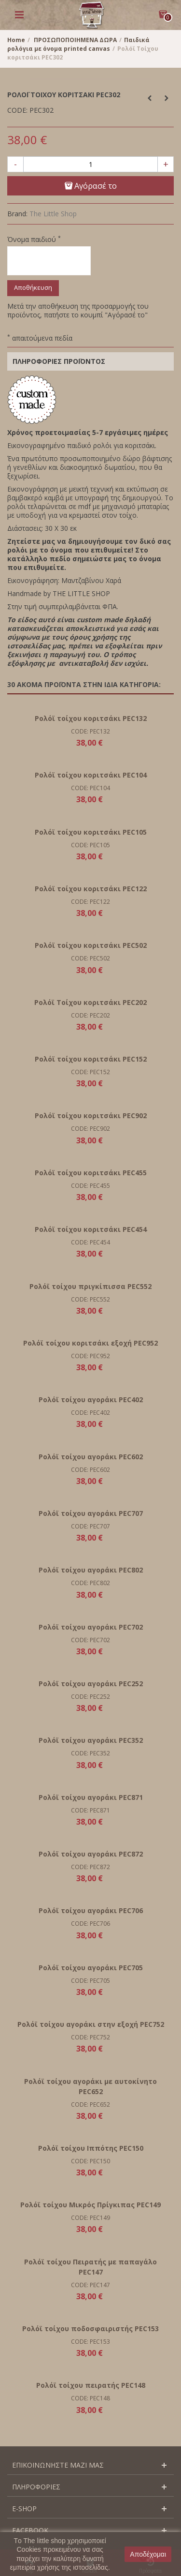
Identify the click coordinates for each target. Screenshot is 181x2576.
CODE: (17, 110)
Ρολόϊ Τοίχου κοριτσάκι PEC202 (90, 1002)
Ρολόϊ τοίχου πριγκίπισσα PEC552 (90, 1286)
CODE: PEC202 (90, 1015)
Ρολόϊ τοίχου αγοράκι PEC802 (91, 1569)
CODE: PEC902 (90, 1128)
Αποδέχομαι (148, 2554)
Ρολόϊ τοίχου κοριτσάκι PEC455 (91, 1172)
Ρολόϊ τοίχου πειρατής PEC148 (90, 2385)
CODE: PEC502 (90, 958)
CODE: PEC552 (90, 1299)
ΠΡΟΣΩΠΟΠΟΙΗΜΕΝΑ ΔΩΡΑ (75, 40)
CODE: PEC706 (90, 1923)
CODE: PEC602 (90, 1470)
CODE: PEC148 (90, 2398)
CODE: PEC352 (90, 1753)
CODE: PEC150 (90, 2161)
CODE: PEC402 (90, 1412)
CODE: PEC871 (90, 1810)
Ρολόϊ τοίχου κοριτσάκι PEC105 (91, 832)
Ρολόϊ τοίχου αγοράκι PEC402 (91, 1399)
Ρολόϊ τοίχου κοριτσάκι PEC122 (91, 888)
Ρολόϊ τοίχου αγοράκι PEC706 (91, 1910)
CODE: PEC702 (90, 1640)
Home (16, 40)
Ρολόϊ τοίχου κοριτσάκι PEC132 (91, 718)
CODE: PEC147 (90, 2285)
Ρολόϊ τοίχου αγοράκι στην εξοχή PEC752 (90, 2024)
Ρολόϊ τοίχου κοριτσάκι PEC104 (91, 774)
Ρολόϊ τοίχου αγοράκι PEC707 (91, 1513)
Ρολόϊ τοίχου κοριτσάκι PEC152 (91, 1058)
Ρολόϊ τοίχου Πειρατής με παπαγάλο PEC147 (90, 2266)
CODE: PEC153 (90, 2341)
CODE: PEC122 (90, 902)
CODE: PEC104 (90, 788)
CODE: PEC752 (90, 2037)
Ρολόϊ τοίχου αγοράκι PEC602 (91, 1456)
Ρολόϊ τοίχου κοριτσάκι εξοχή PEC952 (90, 1343)
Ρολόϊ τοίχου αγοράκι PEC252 (91, 1683)
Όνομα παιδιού (34, 239)
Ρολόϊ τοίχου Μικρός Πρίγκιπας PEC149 (90, 2204)
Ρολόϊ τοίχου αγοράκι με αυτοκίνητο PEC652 (90, 2086)
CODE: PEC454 (90, 1242)
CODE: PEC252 (90, 1696)
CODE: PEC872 (90, 1867)
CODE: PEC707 (90, 1526)
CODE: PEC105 (90, 845)
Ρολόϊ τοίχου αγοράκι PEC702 (91, 1627)
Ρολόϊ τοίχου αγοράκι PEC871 (91, 1797)
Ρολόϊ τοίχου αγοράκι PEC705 (91, 1967)
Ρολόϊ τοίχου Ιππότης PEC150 (90, 2148)
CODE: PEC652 (90, 2104)
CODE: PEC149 (90, 2218)
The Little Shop (53, 213)
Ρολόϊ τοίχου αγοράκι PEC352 (91, 1740)
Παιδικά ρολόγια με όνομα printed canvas (78, 44)
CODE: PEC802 (90, 1583)
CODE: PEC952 (90, 1356)
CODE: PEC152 (90, 1072)
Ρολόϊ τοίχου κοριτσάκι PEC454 (91, 1229)
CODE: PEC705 (90, 1981)
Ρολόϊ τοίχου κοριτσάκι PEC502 (91, 945)
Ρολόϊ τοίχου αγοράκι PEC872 (91, 1853)
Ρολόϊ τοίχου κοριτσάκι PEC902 (91, 1115)
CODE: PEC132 (90, 731)
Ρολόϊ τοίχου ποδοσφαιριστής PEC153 (90, 2328)
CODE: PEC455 (90, 1186)
